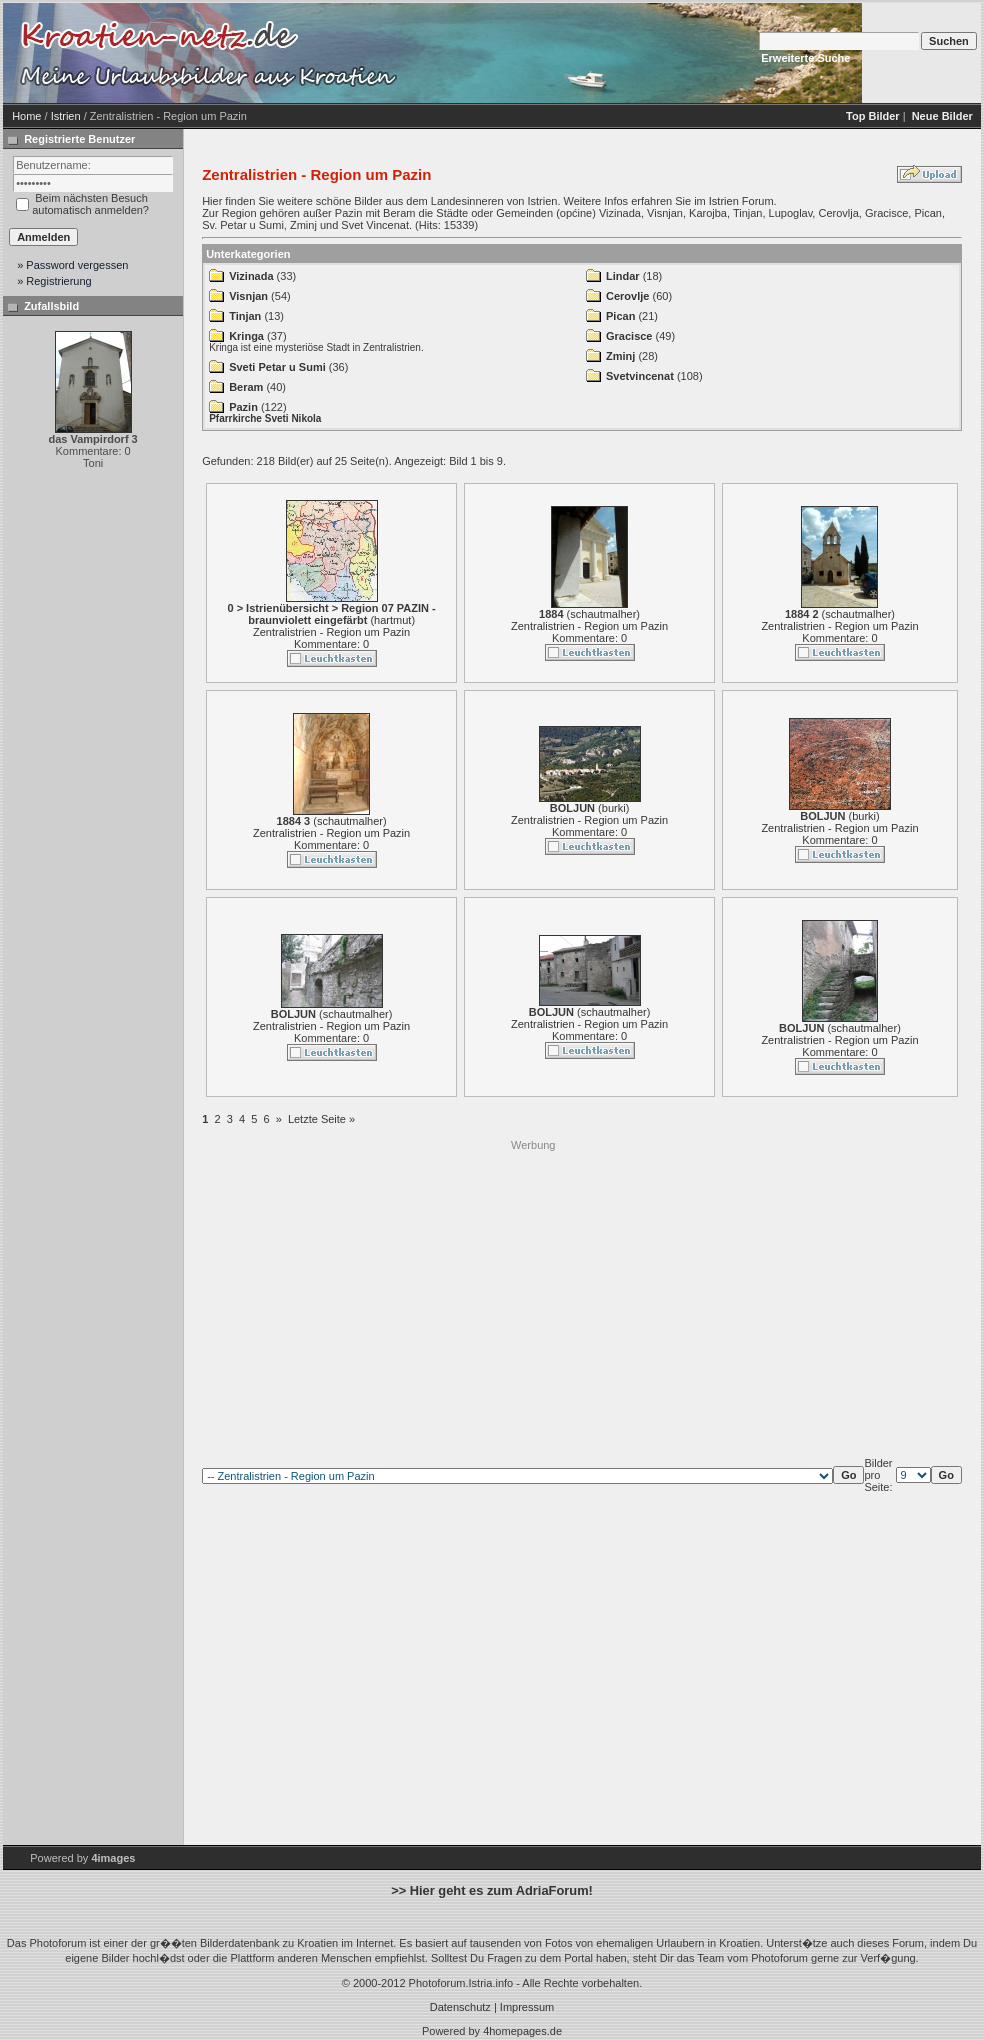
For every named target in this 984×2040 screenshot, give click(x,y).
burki (614, 808)
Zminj (620, 356)
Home (26, 116)
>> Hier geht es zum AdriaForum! (492, 1890)
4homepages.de (522, 2031)
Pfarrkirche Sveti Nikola (265, 418)
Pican (620, 316)
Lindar (623, 276)
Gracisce (629, 336)
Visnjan (248, 296)
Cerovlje (627, 296)
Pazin (243, 407)
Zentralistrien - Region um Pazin (331, 632)
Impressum (527, 2007)
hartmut (392, 620)
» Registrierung (54, 281)
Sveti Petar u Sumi (277, 367)
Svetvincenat (640, 376)
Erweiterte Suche (805, 58)
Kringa (246, 336)
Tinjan (245, 316)
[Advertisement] (387, 1293)
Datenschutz (460, 2007)
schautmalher (603, 614)
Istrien (66, 116)
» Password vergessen (72, 265)
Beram (246, 387)
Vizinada (251, 276)
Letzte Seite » (321, 1119)
